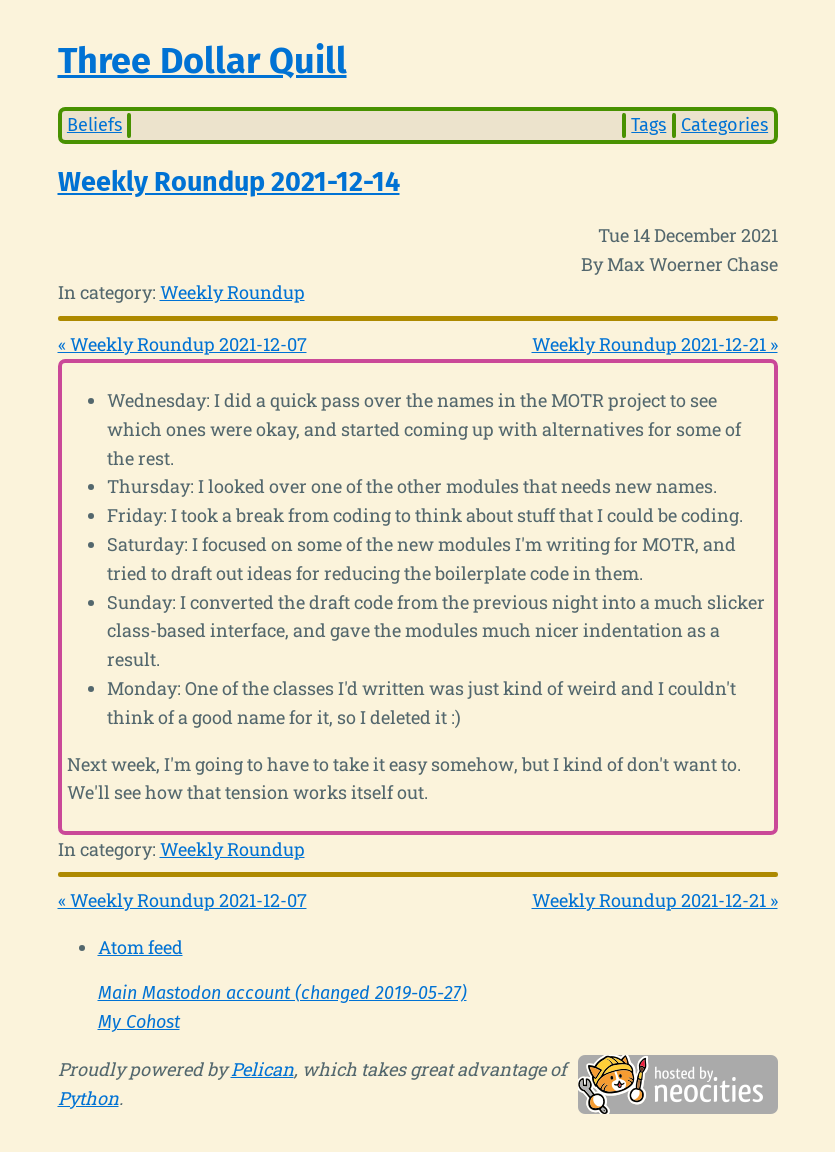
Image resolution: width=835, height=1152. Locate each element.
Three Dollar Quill (202, 61)
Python (88, 1098)
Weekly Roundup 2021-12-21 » (655, 344)
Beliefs (94, 125)
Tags (648, 125)
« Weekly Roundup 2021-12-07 (182, 344)
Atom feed (140, 947)
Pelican (262, 1069)
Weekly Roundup (232, 292)
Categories (724, 125)
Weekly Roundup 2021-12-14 (229, 182)
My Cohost (139, 1022)
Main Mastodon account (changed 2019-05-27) (282, 993)
